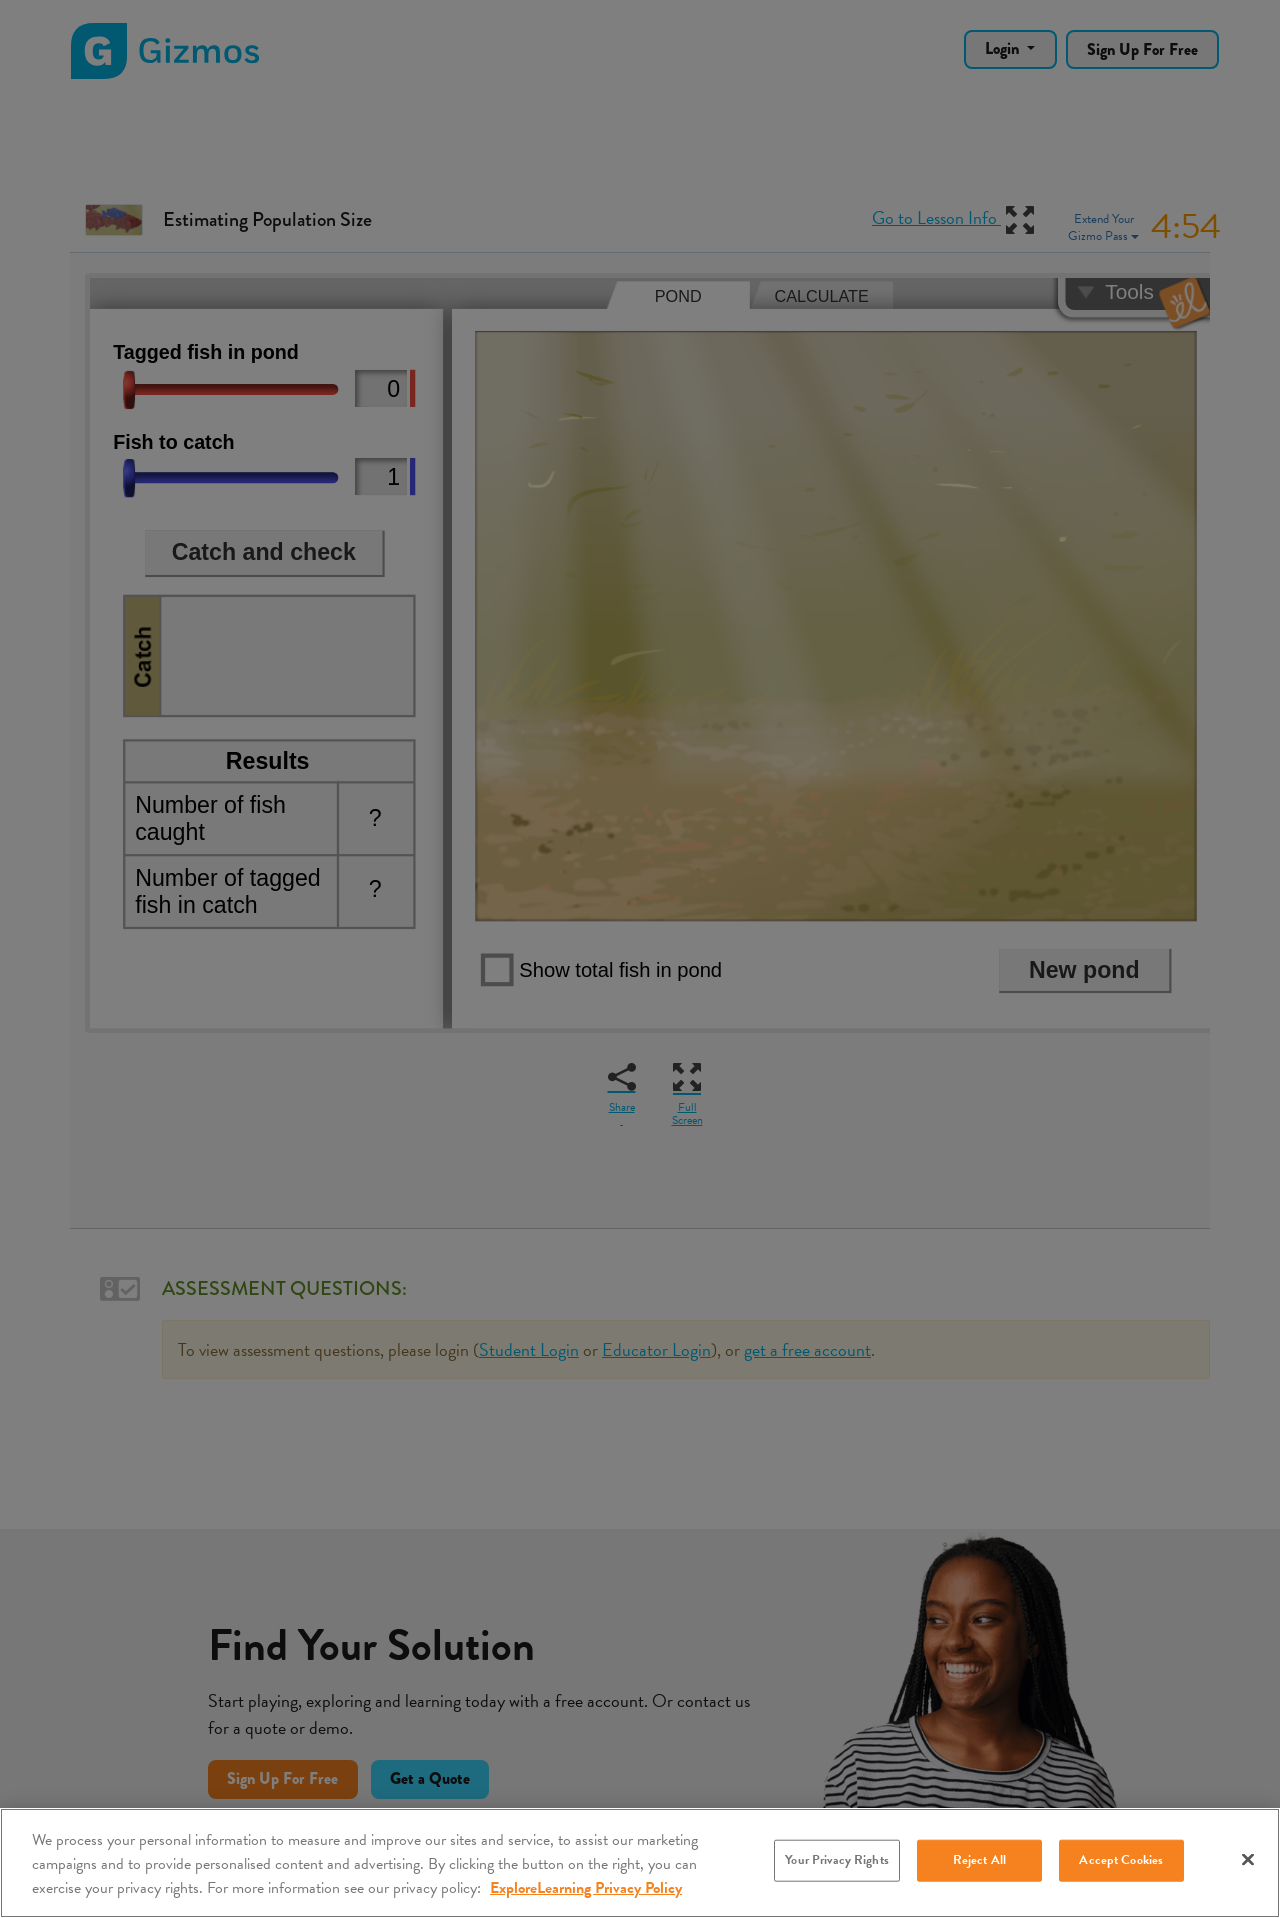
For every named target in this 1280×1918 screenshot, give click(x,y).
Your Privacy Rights (836, 1860)
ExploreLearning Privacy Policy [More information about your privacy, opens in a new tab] (586, 1888)
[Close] (1248, 1860)
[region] (640, 1863)
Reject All (979, 1860)
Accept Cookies (1121, 1860)
